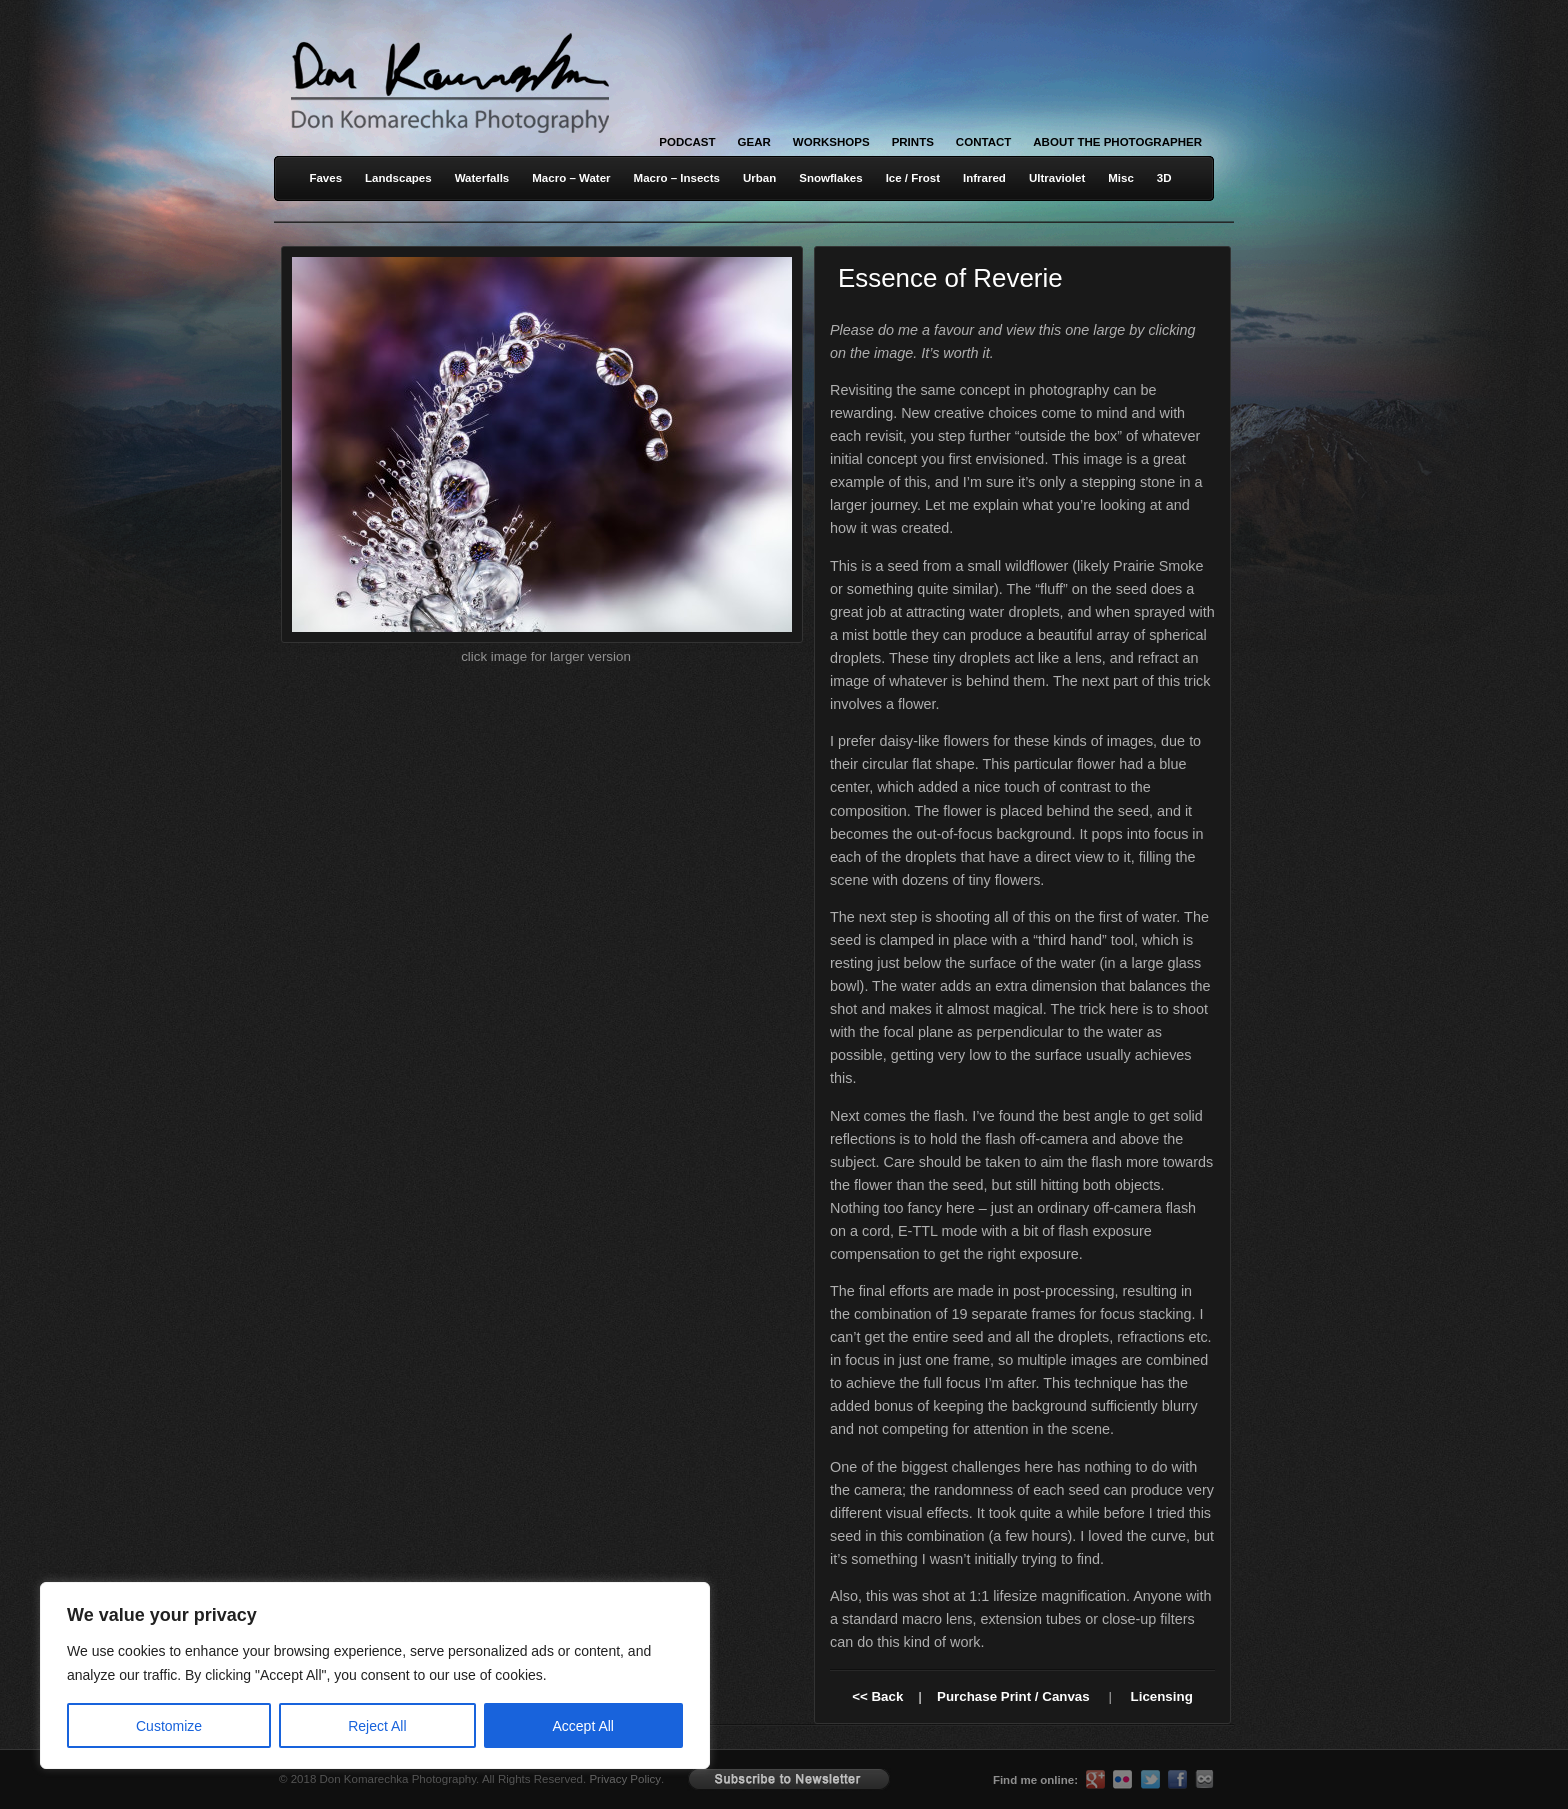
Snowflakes (830, 178)
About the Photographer (1117, 142)
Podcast (687, 142)
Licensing (1162, 1696)
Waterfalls (482, 178)
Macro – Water (571, 178)
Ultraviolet (1057, 178)
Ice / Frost (913, 178)
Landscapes (398, 178)
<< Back (877, 1696)
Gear (754, 142)
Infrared (984, 178)
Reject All (377, 1726)
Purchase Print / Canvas (1013, 1696)
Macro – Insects (677, 178)
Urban (759, 178)
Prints (913, 142)
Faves (325, 178)
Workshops (831, 142)
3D (1164, 178)
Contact (983, 142)
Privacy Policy (625, 1779)
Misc (1121, 178)
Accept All (583, 1726)
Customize (169, 1726)
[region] (260, 1675)
